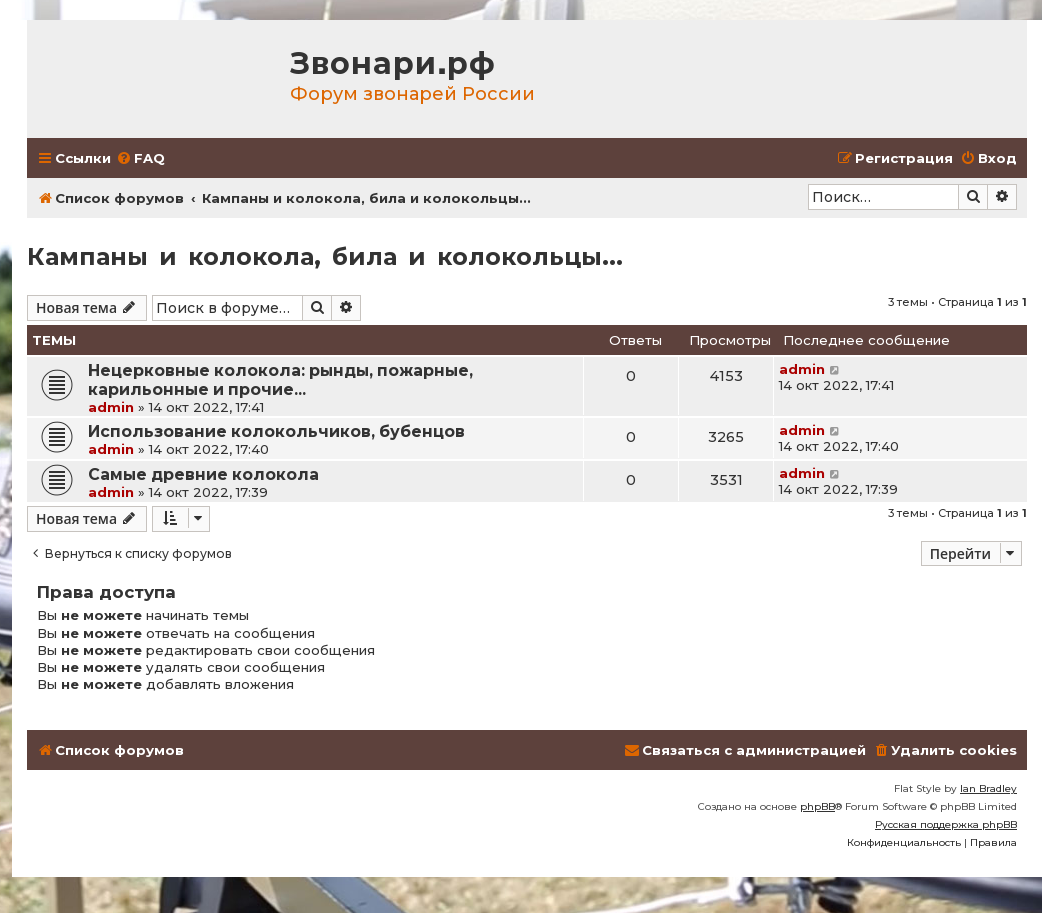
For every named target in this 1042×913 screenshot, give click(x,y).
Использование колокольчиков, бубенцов (276, 431)
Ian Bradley (988, 788)
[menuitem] (140, 158)
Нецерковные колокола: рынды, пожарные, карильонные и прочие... (280, 380)
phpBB (817, 806)
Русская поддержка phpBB (946, 824)
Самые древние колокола (203, 474)
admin (111, 407)
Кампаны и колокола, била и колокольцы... (325, 256)
